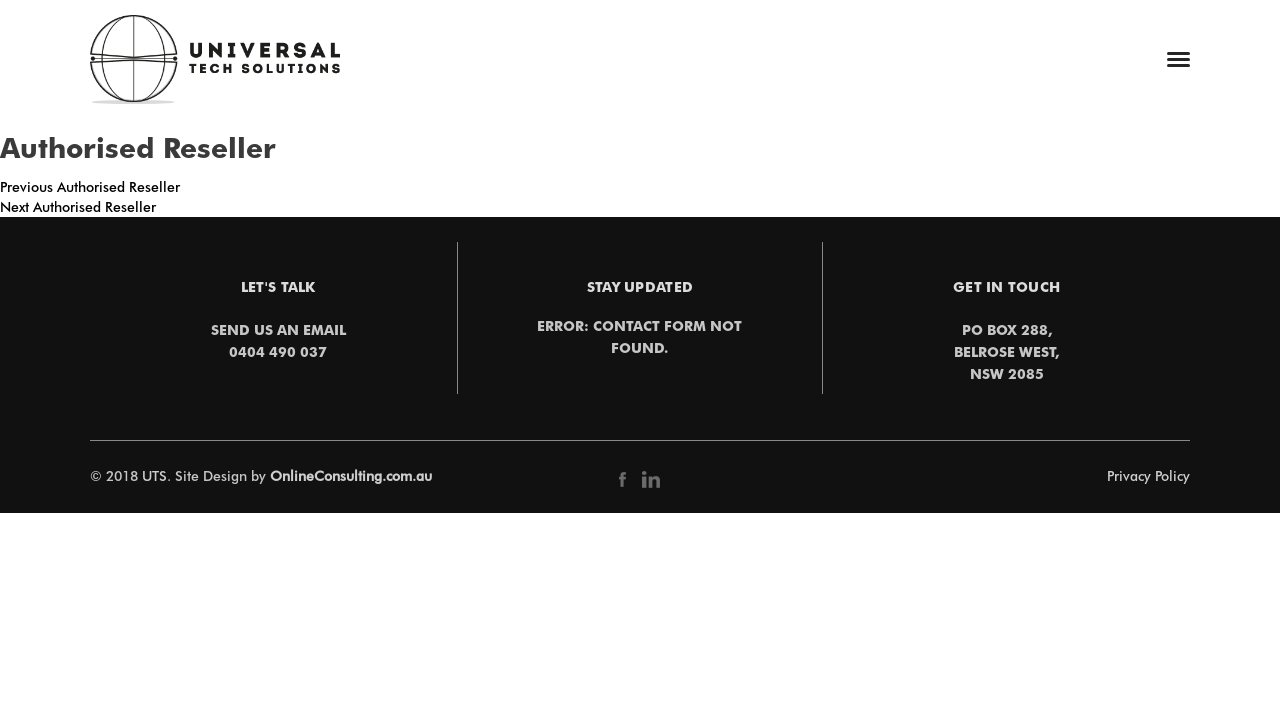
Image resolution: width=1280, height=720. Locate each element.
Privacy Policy (1148, 476)
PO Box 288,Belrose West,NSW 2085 (1006, 351)
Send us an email (278, 329)
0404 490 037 (278, 351)
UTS (154, 476)
